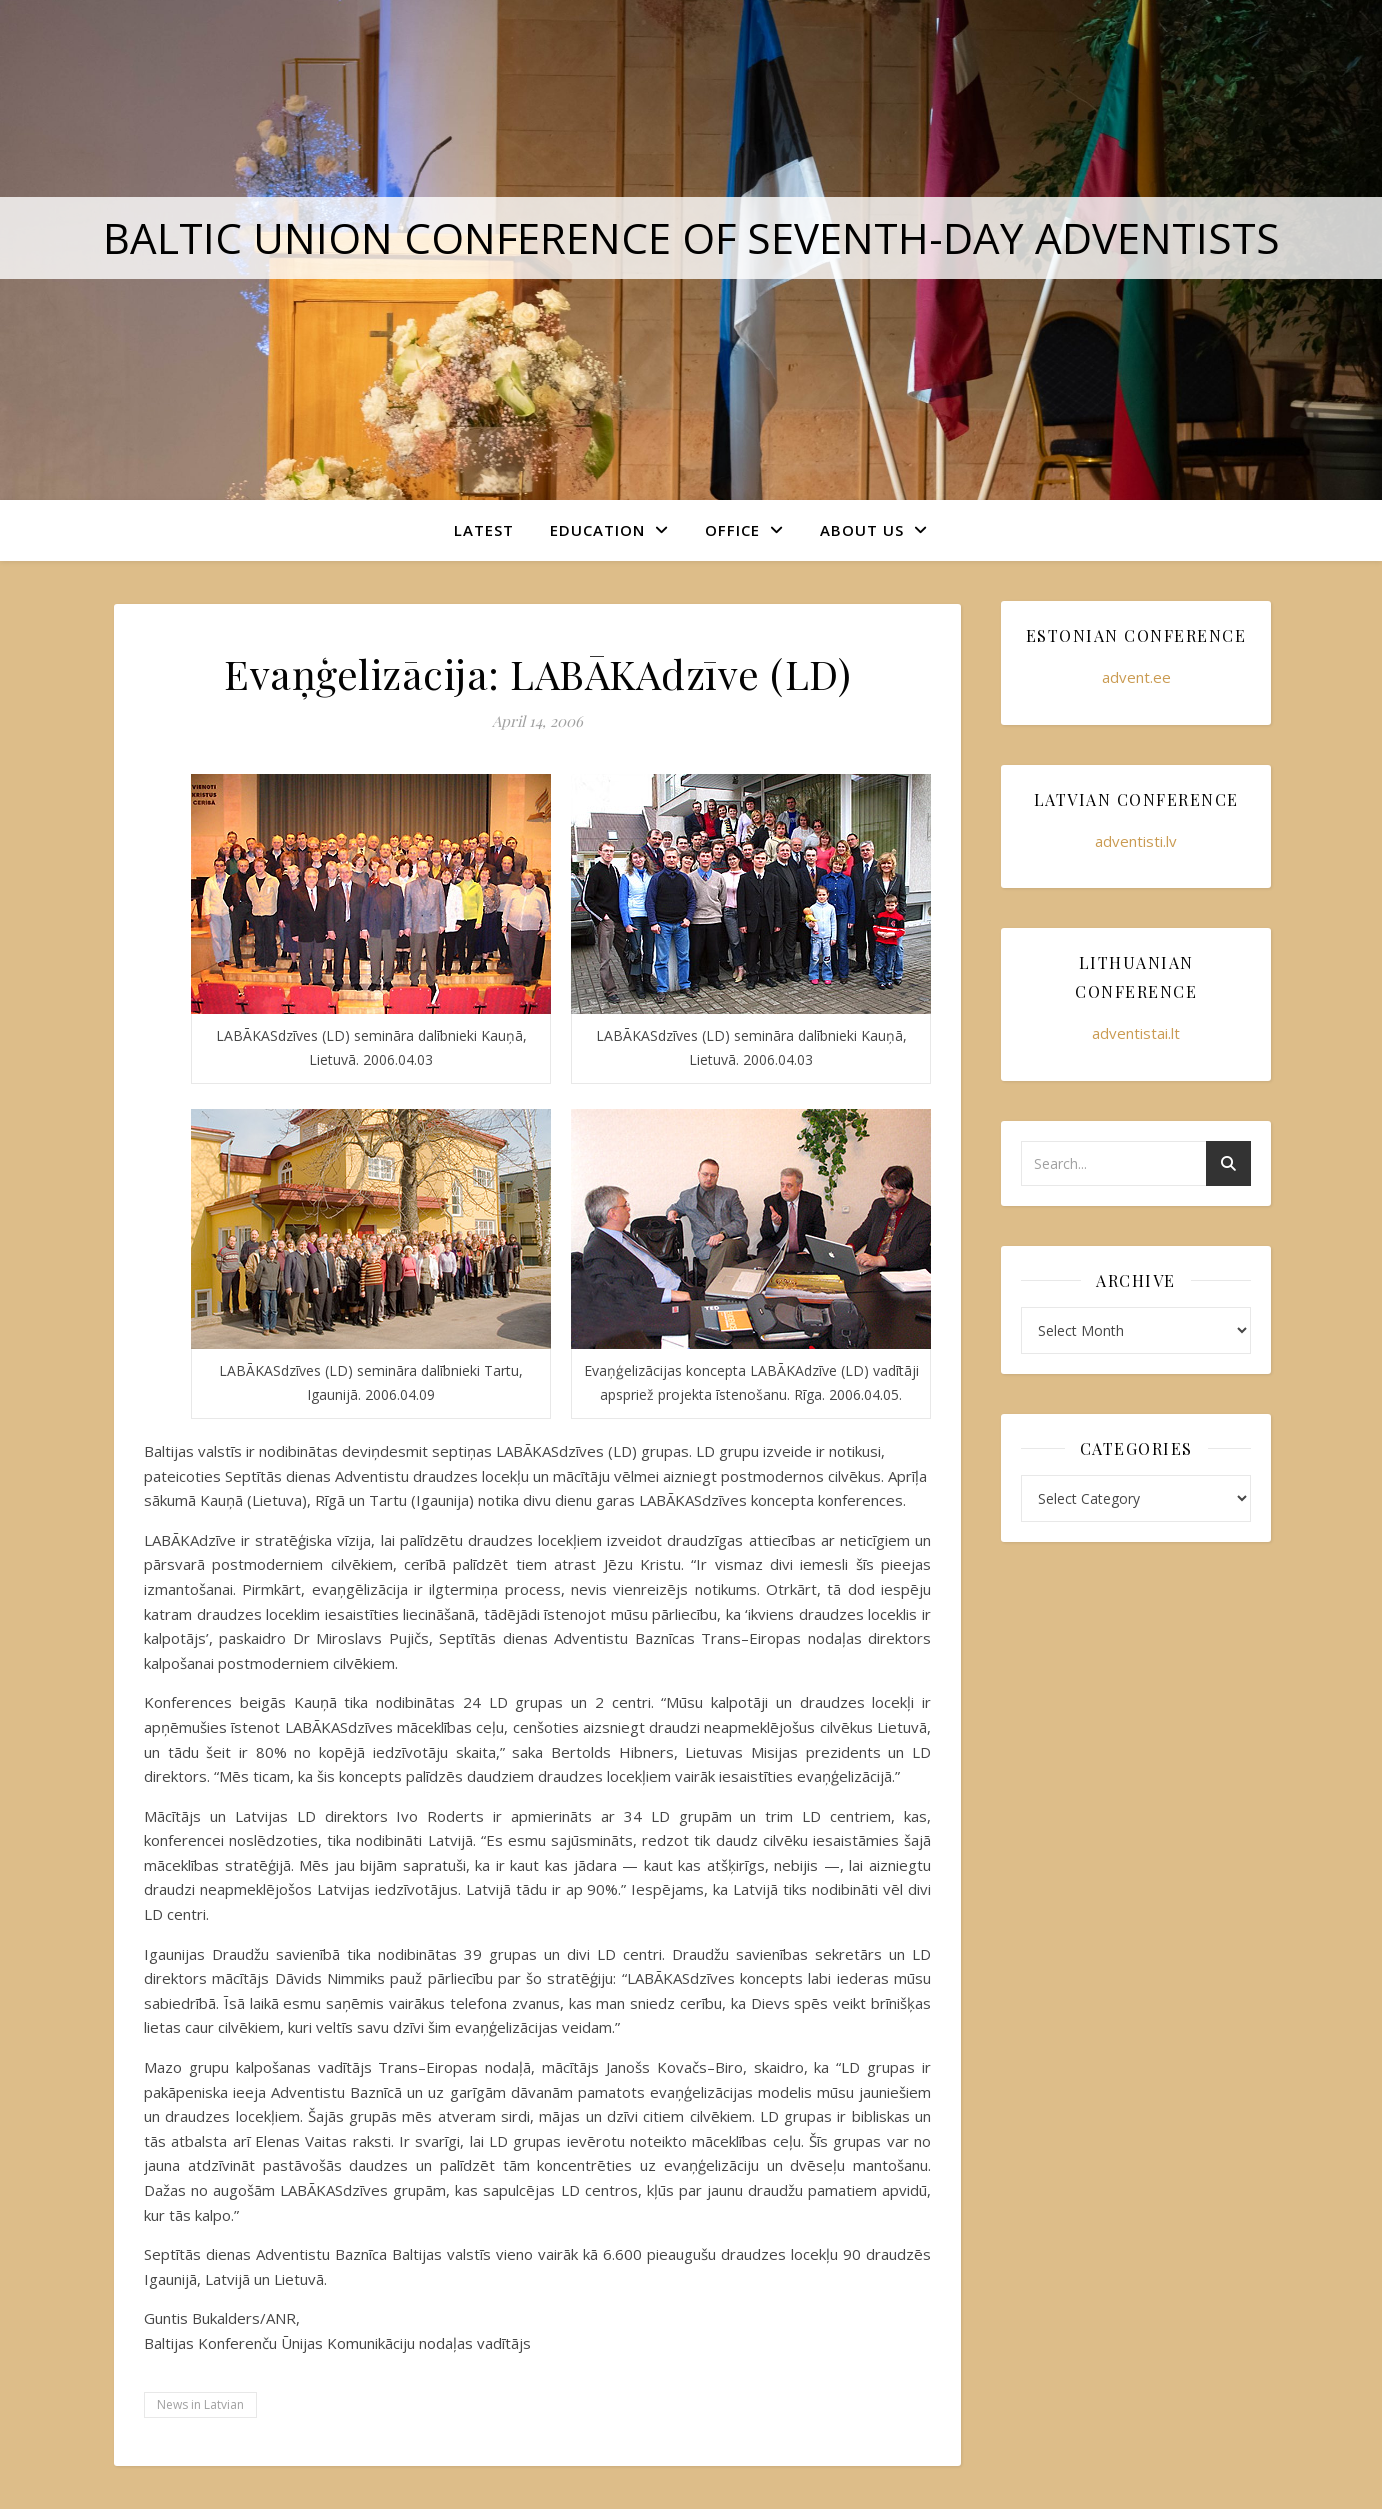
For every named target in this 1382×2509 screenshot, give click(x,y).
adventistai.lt (1136, 1033)
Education (597, 530)
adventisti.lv (1136, 841)
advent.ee (1136, 677)
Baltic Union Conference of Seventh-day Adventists (691, 237)
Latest (484, 530)
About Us (862, 530)
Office (732, 530)
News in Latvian (200, 2404)
